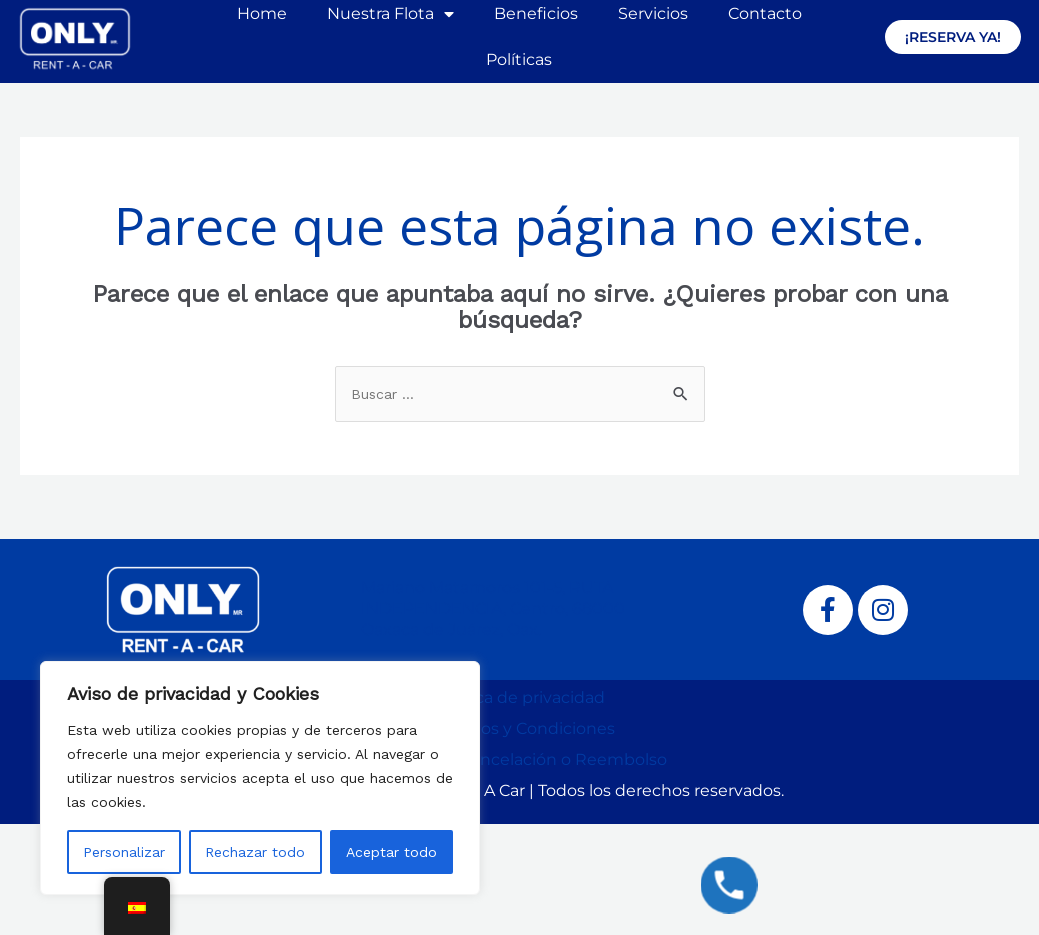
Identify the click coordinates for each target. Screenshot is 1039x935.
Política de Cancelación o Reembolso (520, 759)
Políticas (519, 59)
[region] (260, 778)
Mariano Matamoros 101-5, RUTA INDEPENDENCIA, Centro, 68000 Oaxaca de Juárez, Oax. (493, 608)
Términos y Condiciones (520, 728)
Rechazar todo (255, 852)
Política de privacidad (520, 697)
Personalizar (124, 852)
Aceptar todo (391, 852)
